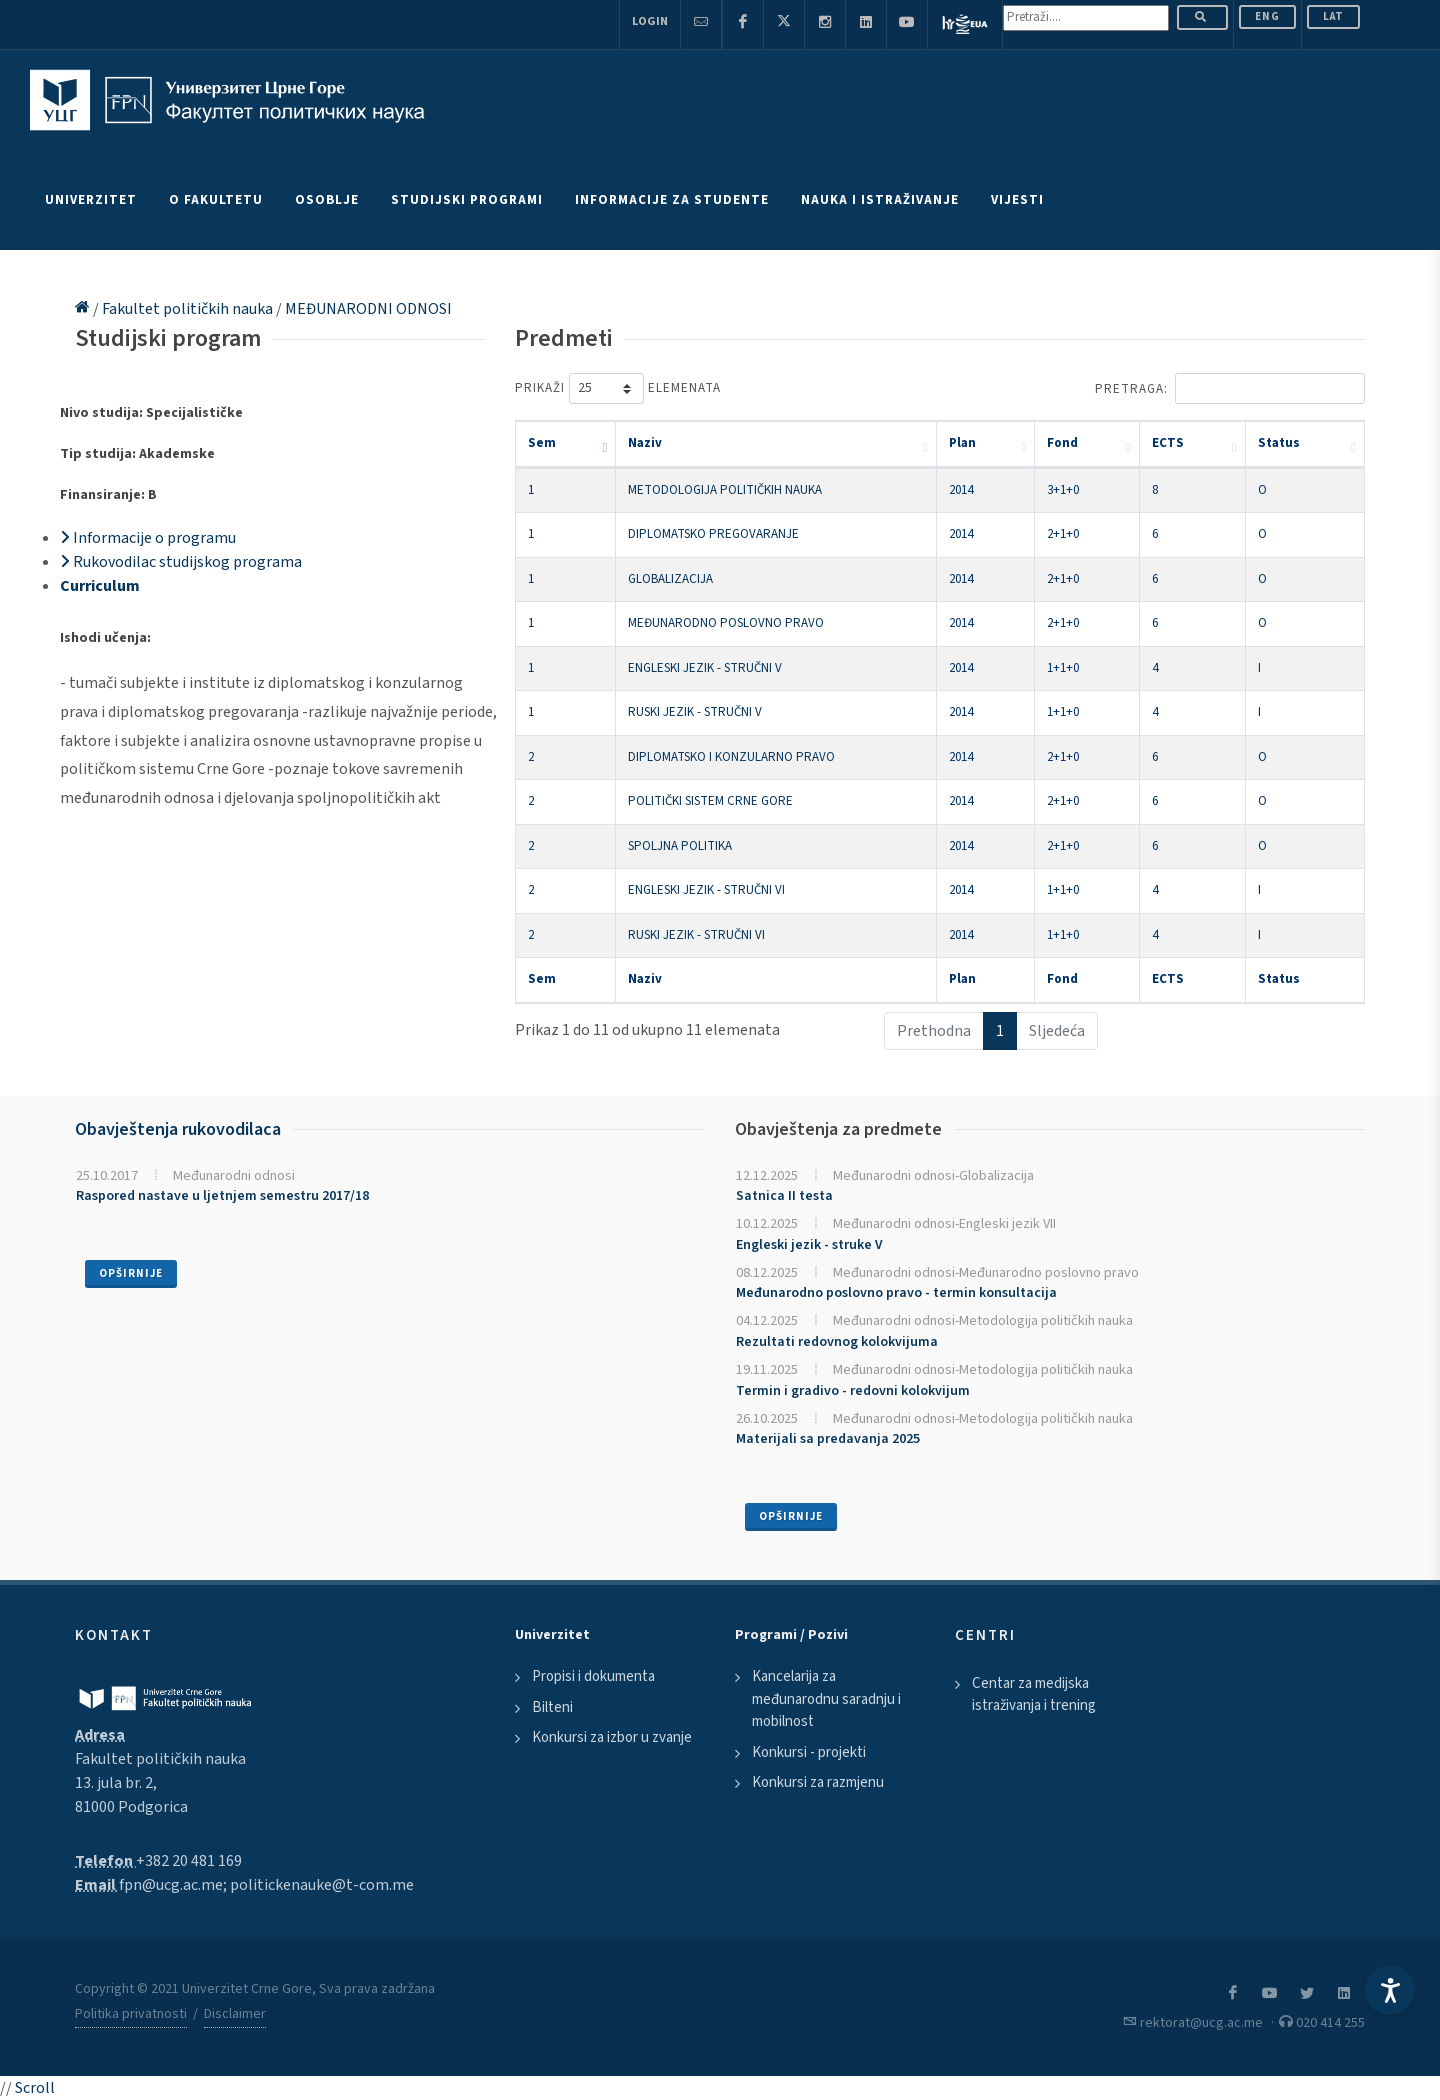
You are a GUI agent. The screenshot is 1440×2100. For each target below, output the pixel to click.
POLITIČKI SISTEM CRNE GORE (710, 801)
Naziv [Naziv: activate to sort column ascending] (645, 443)
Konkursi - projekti (809, 1752)
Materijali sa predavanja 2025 (828, 1439)
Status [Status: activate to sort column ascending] (1279, 443)
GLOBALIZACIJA (670, 579)
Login (650, 21)
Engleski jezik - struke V (809, 1245)
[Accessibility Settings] (1390, 1990)
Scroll (35, 2088)
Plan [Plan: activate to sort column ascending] (962, 443)
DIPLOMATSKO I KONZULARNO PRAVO (731, 757)
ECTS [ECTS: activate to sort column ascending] (1168, 443)
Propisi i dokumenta (593, 1676)
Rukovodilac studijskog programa (181, 562)
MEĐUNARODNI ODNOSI (368, 309)
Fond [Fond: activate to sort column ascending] (1062, 443)
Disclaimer (235, 2014)
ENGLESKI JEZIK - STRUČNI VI (706, 890)
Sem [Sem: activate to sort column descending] (542, 443)
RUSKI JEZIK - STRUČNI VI (696, 935)
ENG (1267, 16)
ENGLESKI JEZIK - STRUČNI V (705, 668)
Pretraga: (1230, 388)
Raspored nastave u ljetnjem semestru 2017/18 (222, 1196)
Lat (1333, 16)
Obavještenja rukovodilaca (178, 1129)
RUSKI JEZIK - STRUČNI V (695, 712)
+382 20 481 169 (189, 1861)
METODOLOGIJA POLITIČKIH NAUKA (725, 490)
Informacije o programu (148, 538)
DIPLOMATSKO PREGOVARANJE (713, 534)
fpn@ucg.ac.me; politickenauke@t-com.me (266, 1885)
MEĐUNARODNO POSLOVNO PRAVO (726, 623)
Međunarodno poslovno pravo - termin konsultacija (896, 1293)
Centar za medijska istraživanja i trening (1034, 1695)
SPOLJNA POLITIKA (680, 846)
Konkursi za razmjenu (818, 1782)
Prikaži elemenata (618, 388)
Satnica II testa (784, 1196)
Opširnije (131, 1273)
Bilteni (552, 1707)
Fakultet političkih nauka (189, 309)
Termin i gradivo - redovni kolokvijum (853, 1391)
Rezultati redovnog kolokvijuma (837, 1342)
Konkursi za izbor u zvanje (612, 1737)
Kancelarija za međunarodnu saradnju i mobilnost (826, 1699)
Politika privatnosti (131, 2014)
